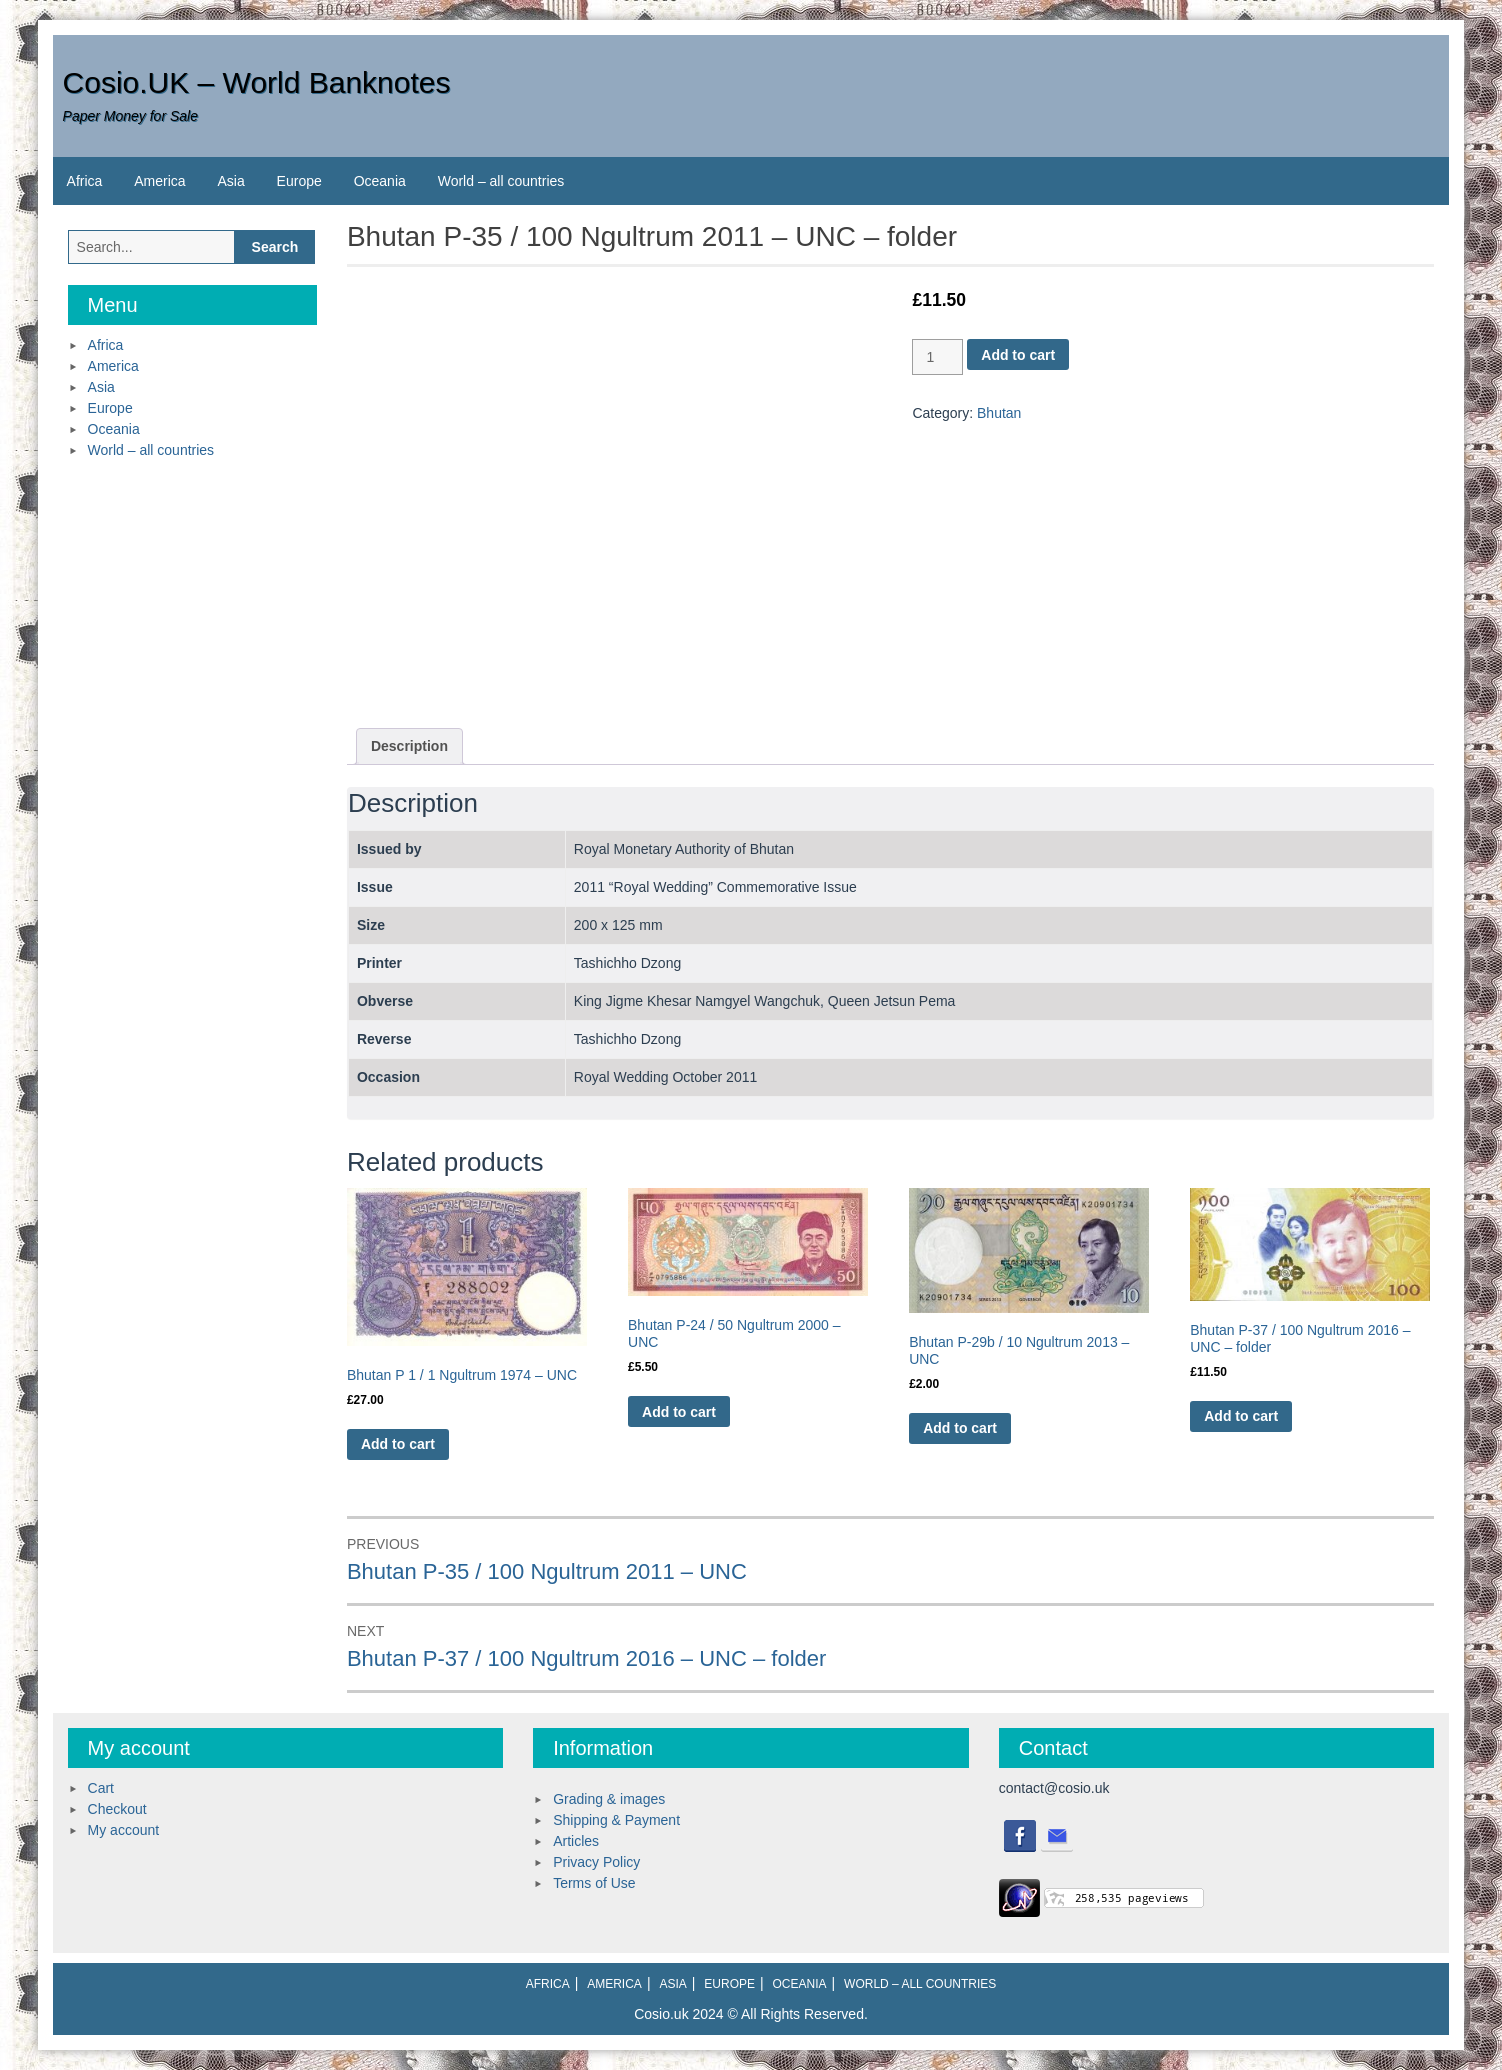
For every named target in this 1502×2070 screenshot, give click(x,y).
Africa (85, 181)
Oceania (380, 181)
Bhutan (999, 413)
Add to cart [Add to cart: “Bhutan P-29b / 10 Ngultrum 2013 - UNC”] (960, 1428)
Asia (230, 181)
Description (409, 746)
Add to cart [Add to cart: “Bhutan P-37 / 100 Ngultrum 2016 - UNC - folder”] (1241, 1416)
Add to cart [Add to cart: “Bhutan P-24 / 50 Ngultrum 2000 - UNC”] (679, 1412)
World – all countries (501, 181)
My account (124, 1830)
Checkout (117, 1809)
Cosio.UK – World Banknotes (257, 82)
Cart (101, 1788)
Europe (299, 181)
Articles (576, 1841)
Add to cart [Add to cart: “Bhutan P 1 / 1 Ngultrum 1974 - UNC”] (398, 1444)
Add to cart (1018, 355)
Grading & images (609, 1799)
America (159, 181)
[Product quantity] (937, 357)
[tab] (409, 746)
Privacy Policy (596, 1862)
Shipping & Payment (616, 1820)
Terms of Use (594, 1883)
